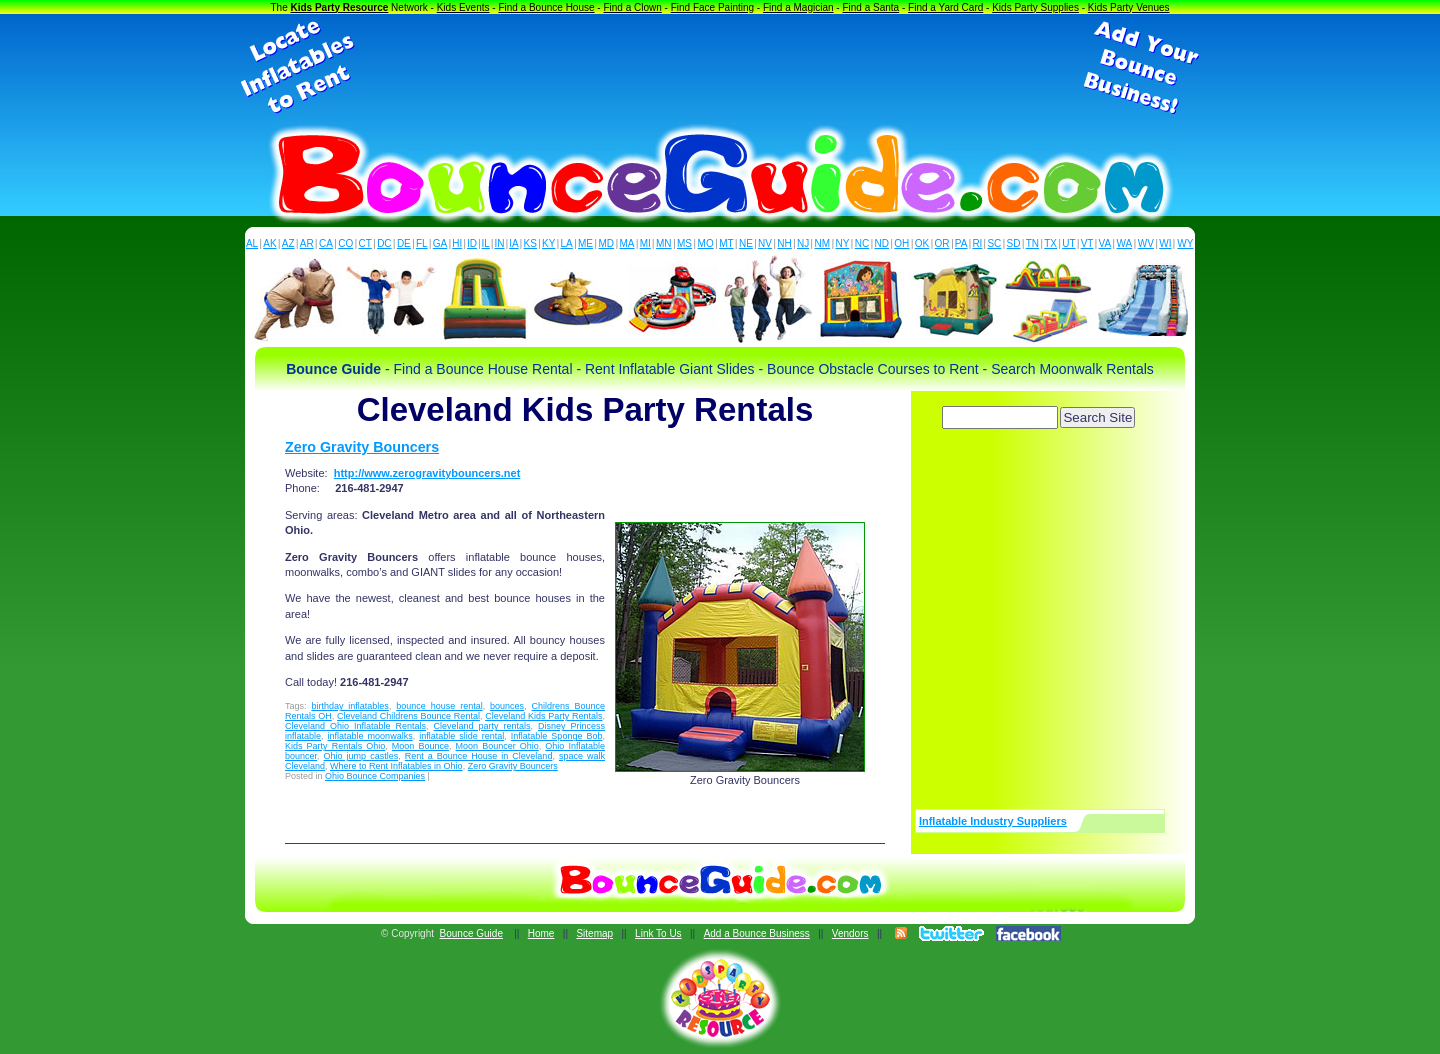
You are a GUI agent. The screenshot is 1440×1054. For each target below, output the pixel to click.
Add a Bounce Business (757, 933)
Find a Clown (632, 7)
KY (548, 243)
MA (627, 243)
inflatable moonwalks (370, 736)
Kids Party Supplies (1035, 7)
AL (252, 243)
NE (746, 243)
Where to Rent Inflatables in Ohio (396, 766)
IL (486, 243)
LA (567, 243)
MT (726, 243)
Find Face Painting (712, 7)
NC (862, 243)
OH (901, 243)
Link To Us (658, 933)
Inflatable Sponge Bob (557, 736)
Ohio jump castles (361, 756)
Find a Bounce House (546, 7)
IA (513, 243)
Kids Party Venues (1129, 7)
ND (882, 243)
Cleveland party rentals (481, 726)
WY (1185, 243)
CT (365, 243)
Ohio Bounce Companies (375, 776)
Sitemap (594, 933)
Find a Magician (798, 7)
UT (1068, 243)
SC (994, 243)
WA (1125, 243)
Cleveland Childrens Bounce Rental (408, 716)
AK (269, 243)
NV (765, 243)
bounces (507, 706)
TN (1032, 243)
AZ (288, 243)
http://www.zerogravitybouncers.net (427, 473)
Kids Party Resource (340, 7)
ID (472, 243)
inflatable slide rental (461, 736)
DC (384, 243)
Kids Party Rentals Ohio (335, 746)
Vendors (850, 933)
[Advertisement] (720, 68)
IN (499, 243)
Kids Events (463, 7)
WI (1165, 243)
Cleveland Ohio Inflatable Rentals (355, 726)
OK (922, 243)
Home (541, 933)
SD (1014, 243)
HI (457, 243)
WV (1146, 243)
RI (977, 243)
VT (1087, 243)
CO (345, 243)
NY (842, 243)
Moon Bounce (420, 746)
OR (942, 243)
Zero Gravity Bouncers (362, 447)
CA (326, 243)
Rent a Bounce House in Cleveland (479, 756)
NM (823, 243)
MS (684, 243)
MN (664, 243)
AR (307, 243)
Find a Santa (870, 7)
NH (784, 243)
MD (607, 243)
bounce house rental (439, 706)
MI (645, 243)
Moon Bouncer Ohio (497, 746)
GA (440, 243)
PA (961, 243)
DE (404, 243)
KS (530, 243)
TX (1050, 243)
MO (706, 243)
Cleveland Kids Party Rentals (543, 716)
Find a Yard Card (945, 7)
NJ (803, 243)
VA (1105, 243)
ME (585, 243)
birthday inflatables (349, 706)
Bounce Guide (471, 933)
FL (422, 243)
